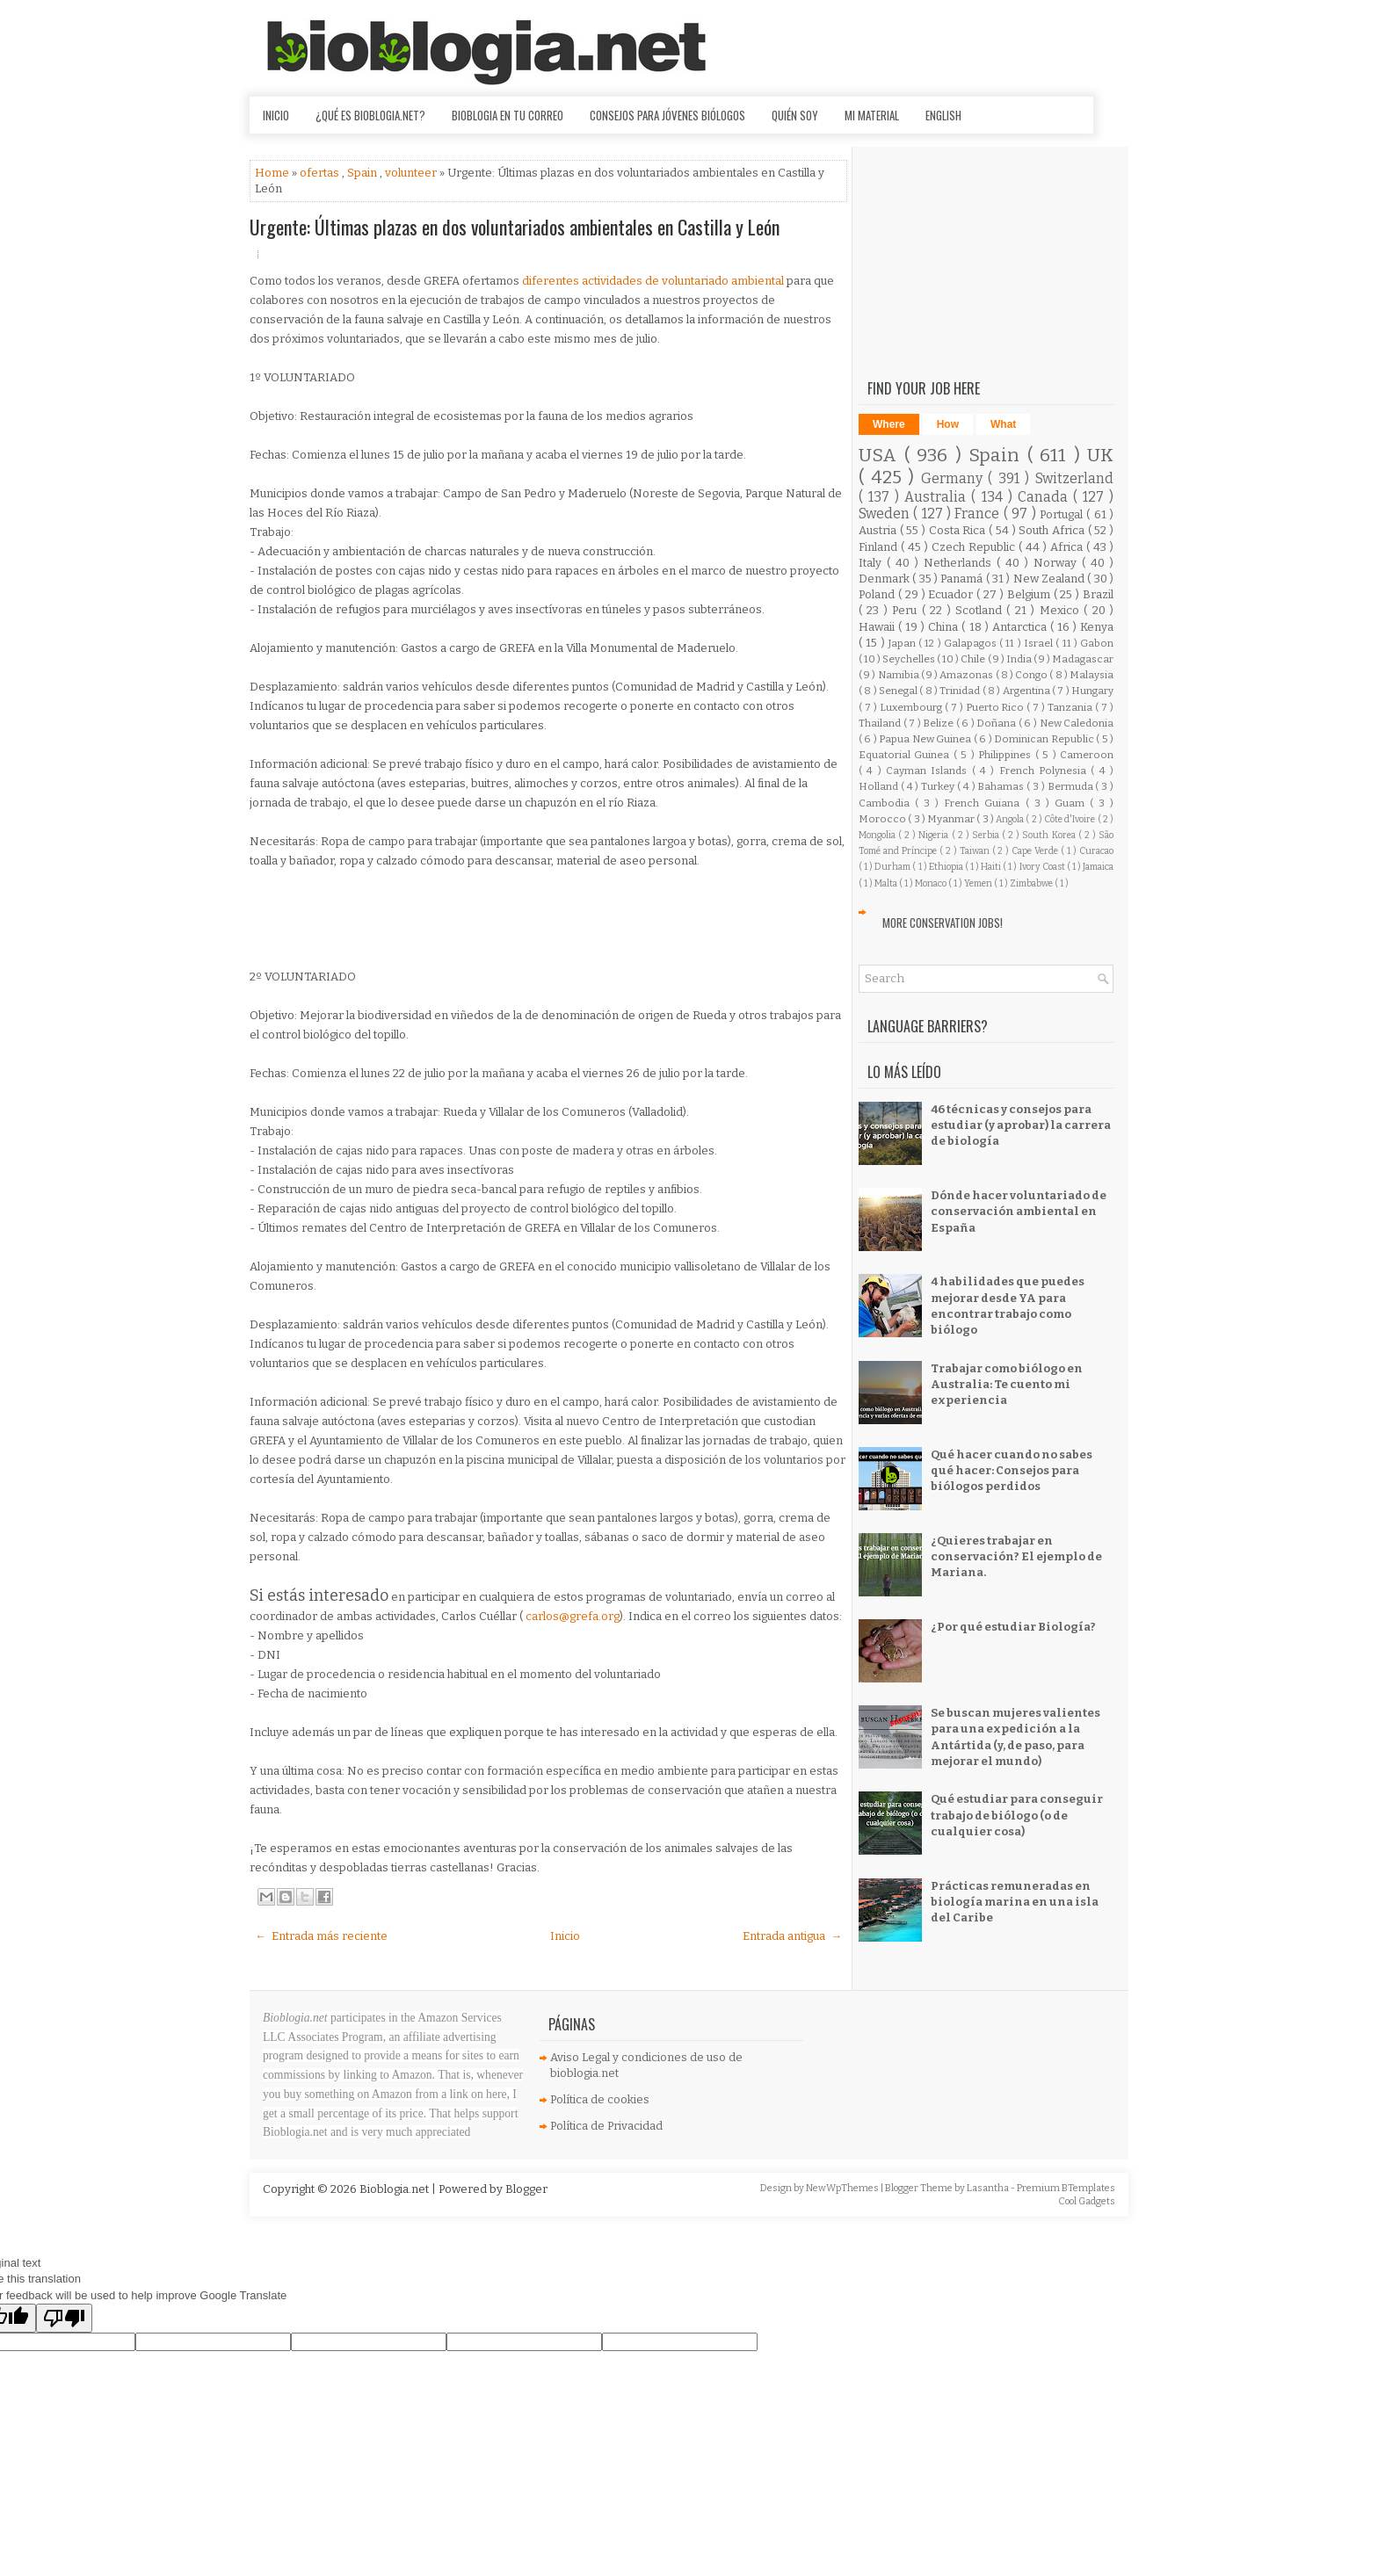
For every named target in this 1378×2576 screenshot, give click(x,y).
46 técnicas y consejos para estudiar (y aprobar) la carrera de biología (1021, 1125)
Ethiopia (947, 866)
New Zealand (1050, 578)
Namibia (899, 675)
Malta (886, 883)
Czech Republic (975, 547)
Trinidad (960, 690)
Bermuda (1072, 786)
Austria (879, 530)
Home (273, 172)
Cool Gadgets (1086, 2201)
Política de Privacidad (606, 2125)
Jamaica (1098, 866)
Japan (903, 643)
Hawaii (878, 626)
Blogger (526, 2189)
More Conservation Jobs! (942, 922)
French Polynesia (1045, 770)
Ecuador (952, 594)
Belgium (1030, 594)
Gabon (1096, 643)
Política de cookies (599, 2099)
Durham (893, 866)
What (1003, 424)
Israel (1039, 643)
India (1020, 659)
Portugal (1063, 514)
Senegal (899, 690)
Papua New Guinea (926, 739)
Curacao (1096, 851)
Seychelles (909, 659)
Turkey (939, 786)
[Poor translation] (64, 2318)
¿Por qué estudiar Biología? (1013, 1626)
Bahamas (1001, 786)
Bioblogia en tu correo (507, 115)
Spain (363, 172)
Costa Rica (959, 530)
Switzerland (1074, 478)
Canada (1045, 496)
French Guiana (984, 803)
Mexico (1062, 610)
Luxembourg (912, 707)
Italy (873, 562)
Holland (880, 786)
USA (881, 456)
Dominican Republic (1045, 739)
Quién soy (795, 115)
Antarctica (1021, 626)
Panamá (962, 578)
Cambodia (887, 803)
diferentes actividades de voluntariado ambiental (654, 280)
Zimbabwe (1032, 883)
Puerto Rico (996, 707)
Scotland (980, 610)
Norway (1058, 562)
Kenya (1096, 626)
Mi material (872, 115)
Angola (1011, 819)
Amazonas (967, 675)
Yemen (979, 883)
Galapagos (971, 643)
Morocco (883, 819)
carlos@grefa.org (573, 1616)
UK (1100, 456)
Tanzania (1071, 707)
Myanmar (951, 819)
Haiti (992, 866)
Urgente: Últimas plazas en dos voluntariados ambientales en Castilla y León (515, 226)
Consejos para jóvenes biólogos (667, 115)
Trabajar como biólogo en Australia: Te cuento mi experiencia (1007, 1384)
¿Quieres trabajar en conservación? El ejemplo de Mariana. (1016, 1556)
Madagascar (1082, 659)
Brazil (1098, 594)
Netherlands (960, 562)
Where (889, 424)
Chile (974, 659)
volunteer (412, 172)
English (943, 115)
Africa (1068, 547)
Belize (939, 723)
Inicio (276, 115)
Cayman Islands (929, 770)
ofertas (321, 172)
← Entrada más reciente (321, 1936)
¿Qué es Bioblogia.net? (370, 115)
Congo (1032, 675)
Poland (878, 594)
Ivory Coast (1043, 866)
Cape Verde (1036, 851)
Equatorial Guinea (906, 755)
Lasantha (989, 2188)
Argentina (1027, 690)
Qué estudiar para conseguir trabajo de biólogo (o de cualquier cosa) (1017, 1814)
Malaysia (1091, 675)
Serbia (987, 835)
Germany (955, 478)
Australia (937, 496)
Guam (1072, 803)
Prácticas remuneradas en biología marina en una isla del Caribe (1015, 1901)
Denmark (885, 578)
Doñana (997, 723)
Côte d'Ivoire (1071, 819)
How (948, 424)
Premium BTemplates (1066, 2188)
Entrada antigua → (792, 1936)
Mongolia (878, 835)
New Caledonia (1077, 723)
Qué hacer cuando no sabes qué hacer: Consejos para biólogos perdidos (1011, 1470)
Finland (880, 547)
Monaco (931, 883)
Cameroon (1086, 755)
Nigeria (934, 835)
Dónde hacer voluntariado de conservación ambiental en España (1018, 1211)
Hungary (1092, 690)
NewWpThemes (843, 2188)
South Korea (1049, 835)
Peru (906, 610)
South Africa (1053, 530)
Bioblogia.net (395, 2189)
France (978, 513)
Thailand (881, 723)
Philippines (1006, 755)
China (944, 626)
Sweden (886, 513)
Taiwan (976, 851)
